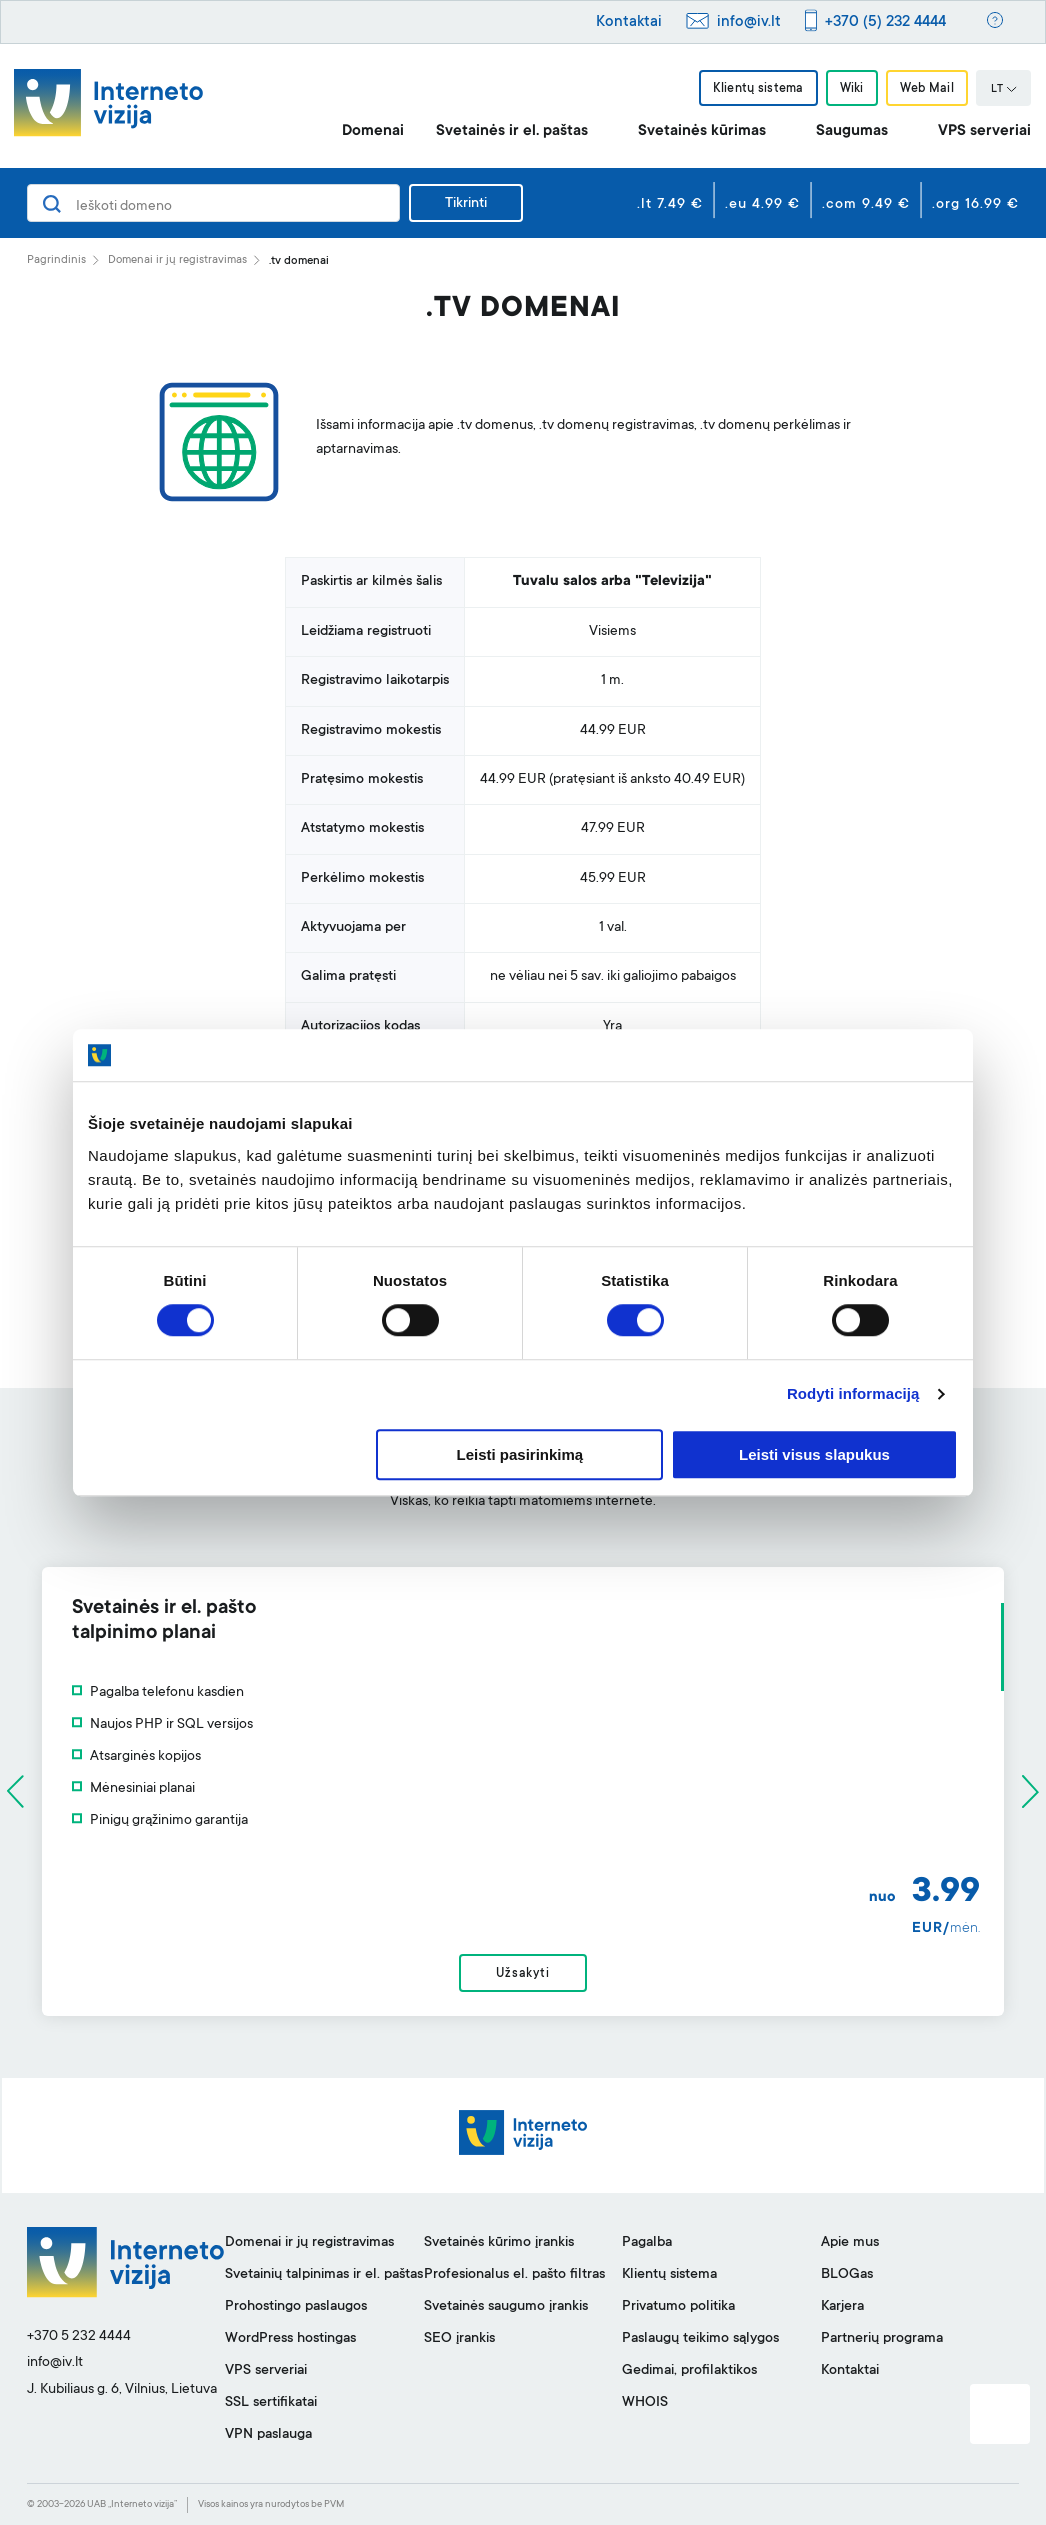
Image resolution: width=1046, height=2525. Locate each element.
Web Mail (927, 89)
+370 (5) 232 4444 (885, 22)
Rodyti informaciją (853, 1394)
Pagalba (647, 2243)
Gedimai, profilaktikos (689, 2371)
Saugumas (852, 131)
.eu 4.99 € (762, 205)
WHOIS (645, 2403)
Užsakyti (522, 1974)
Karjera (842, 2307)
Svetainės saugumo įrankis (506, 2307)
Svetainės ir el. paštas (512, 131)
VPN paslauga (268, 2435)
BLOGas (847, 2275)
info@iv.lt (749, 22)
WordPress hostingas (290, 2339)
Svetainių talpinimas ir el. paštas (324, 2275)
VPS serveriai (984, 131)
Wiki (852, 89)
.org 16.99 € (975, 205)
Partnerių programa (882, 2339)
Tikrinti (466, 204)
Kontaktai (629, 22)
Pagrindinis (56, 260)
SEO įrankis (459, 2339)
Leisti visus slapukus (814, 1454)
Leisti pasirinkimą (520, 1454)
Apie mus (850, 2243)
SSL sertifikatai (271, 2403)
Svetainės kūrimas (702, 131)
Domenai (373, 131)
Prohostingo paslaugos (296, 2307)
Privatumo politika (678, 2307)
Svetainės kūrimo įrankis (499, 2243)
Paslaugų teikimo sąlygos (700, 2339)
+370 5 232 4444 (79, 2337)
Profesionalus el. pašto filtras (514, 2275)
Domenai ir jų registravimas (177, 260)
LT (1004, 90)
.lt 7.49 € (670, 205)
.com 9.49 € (866, 205)
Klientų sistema (758, 89)
